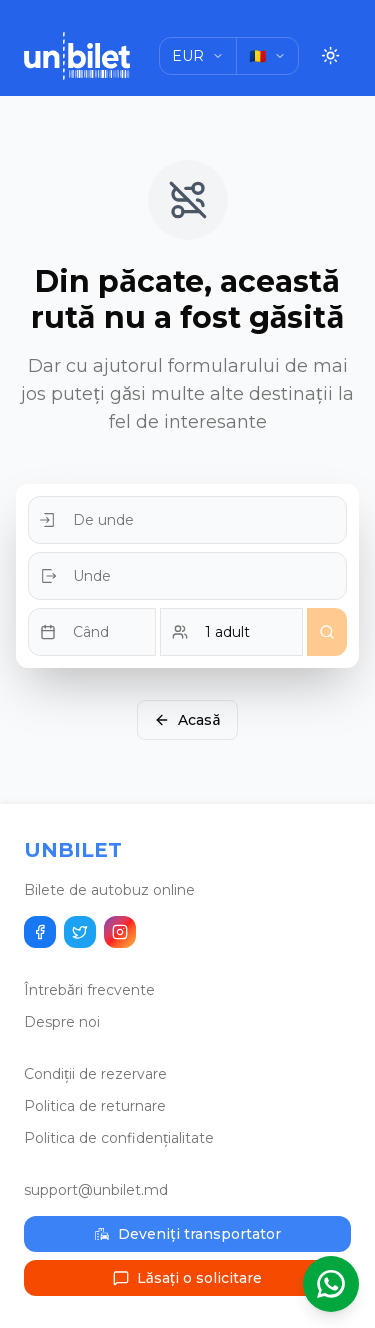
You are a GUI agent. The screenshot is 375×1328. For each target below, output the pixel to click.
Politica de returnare (95, 1106)
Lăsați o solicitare (187, 1278)
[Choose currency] (198, 56)
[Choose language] (267, 56)
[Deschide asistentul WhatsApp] (331, 1284)
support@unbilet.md (96, 1190)
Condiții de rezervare (95, 1074)
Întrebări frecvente (89, 990)
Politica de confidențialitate (119, 1138)
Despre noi (62, 1022)
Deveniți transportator (187, 1234)
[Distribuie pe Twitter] (80, 932)
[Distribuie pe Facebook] (40, 932)
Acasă (187, 720)
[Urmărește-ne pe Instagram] (120, 932)
